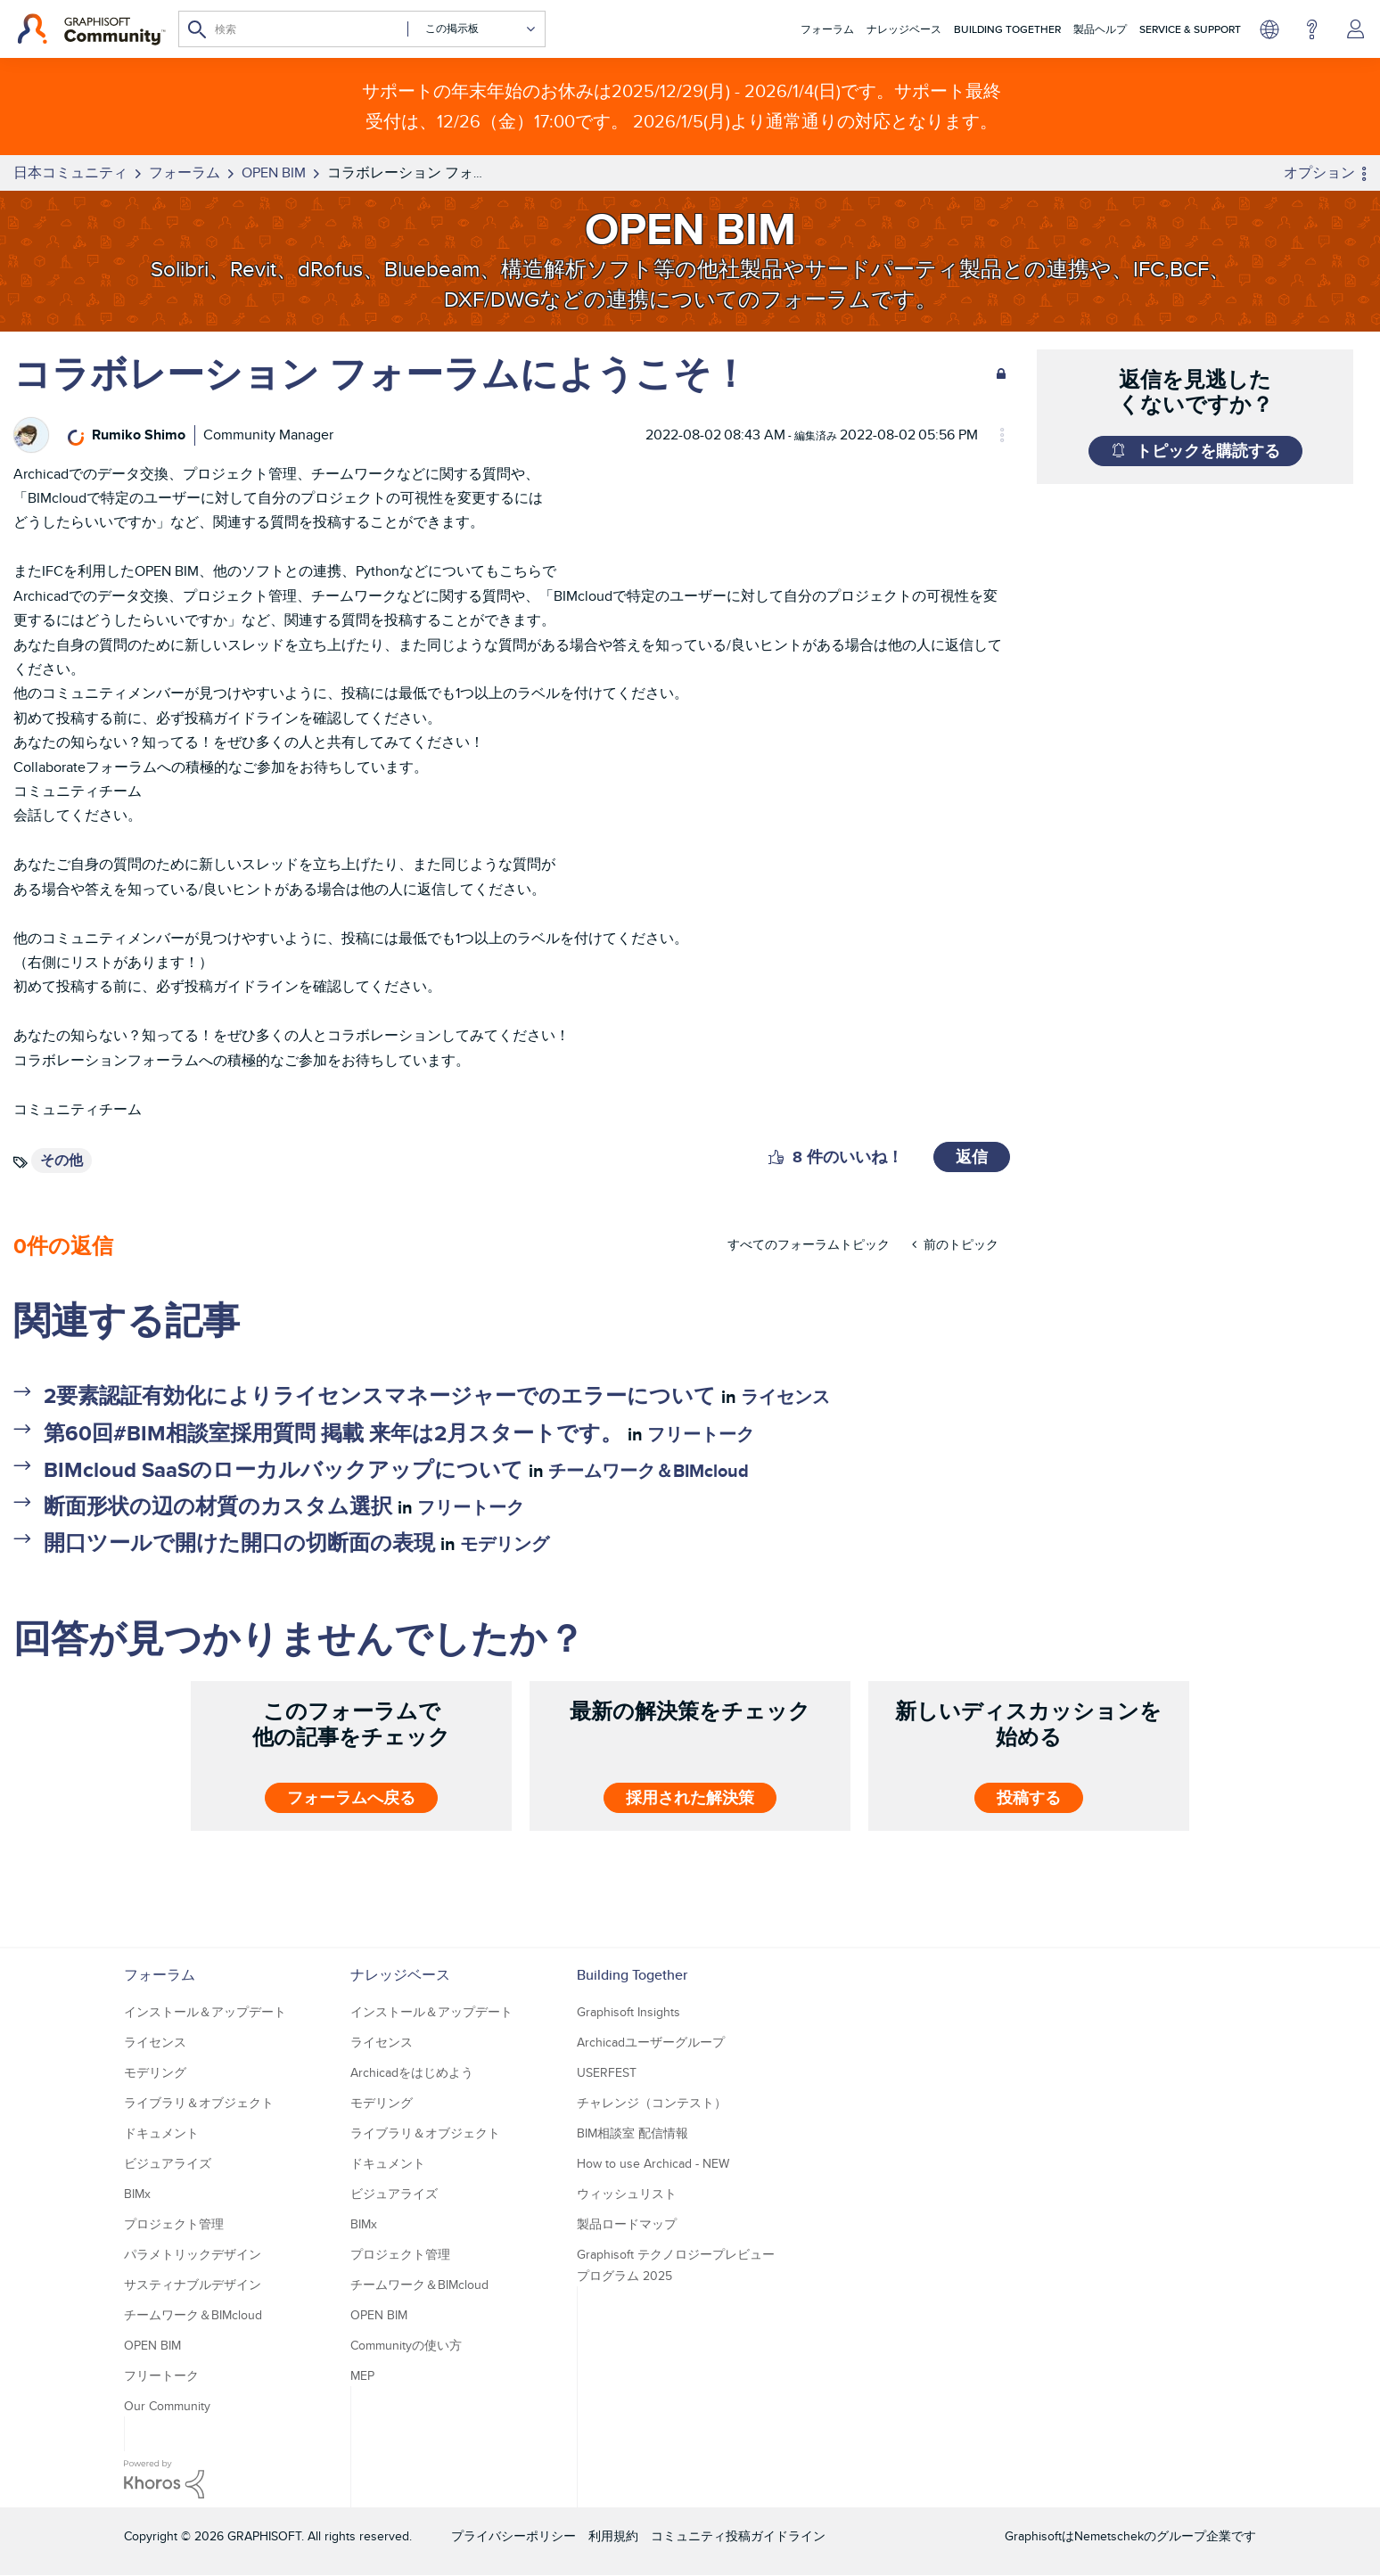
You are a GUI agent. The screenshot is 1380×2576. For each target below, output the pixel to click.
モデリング (504, 1543)
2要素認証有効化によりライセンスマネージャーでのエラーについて (380, 1395)
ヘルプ (1312, 29)
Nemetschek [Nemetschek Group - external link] (1109, 2536)
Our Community (167, 2406)
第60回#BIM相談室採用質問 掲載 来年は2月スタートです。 (333, 1432)
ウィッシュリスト (627, 2194)
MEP (362, 2375)
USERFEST (607, 2072)
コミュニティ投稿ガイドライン (738, 2536)
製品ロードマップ (627, 2224)
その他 (61, 1160)
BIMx (137, 2194)
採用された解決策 (690, 1797)
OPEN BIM (152, 2345)
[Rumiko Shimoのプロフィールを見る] (138, 434)
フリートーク (700, 1434)
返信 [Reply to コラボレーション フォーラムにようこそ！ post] (972, 1157)
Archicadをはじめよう (411, 2072)
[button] (776, 1157)
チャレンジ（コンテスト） (652, 2103)
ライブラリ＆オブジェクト (199, 2103)
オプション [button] (1319, 172)
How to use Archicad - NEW (653, 2163)
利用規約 (613, 2536)
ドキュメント (161, 2133)
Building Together (1007, 29)
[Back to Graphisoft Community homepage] (91, 29)
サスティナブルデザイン (192, 2284)
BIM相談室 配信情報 (632, 2133)
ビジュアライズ (167, 2163)
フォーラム (827, 29)
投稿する (1029, 1797)
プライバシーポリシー (513, 2536)
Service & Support (1190, 29)
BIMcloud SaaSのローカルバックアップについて (283, 1469)
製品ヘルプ (1100, 29)
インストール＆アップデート (205, 2012)
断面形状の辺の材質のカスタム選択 (218, 1506)
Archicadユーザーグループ (651, 2042)
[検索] (362, 29)
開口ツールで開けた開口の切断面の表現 (239, 1542)
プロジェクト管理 (174, 2224)
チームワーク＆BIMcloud (648, 1470)
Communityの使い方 (406, 2345)
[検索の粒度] (472, 29)
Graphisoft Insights (628, 2012)
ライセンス (785, 1396)
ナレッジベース (904, 29)
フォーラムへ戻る (351, 1797)
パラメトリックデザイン (192, 2254)
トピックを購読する (1208, 451)
